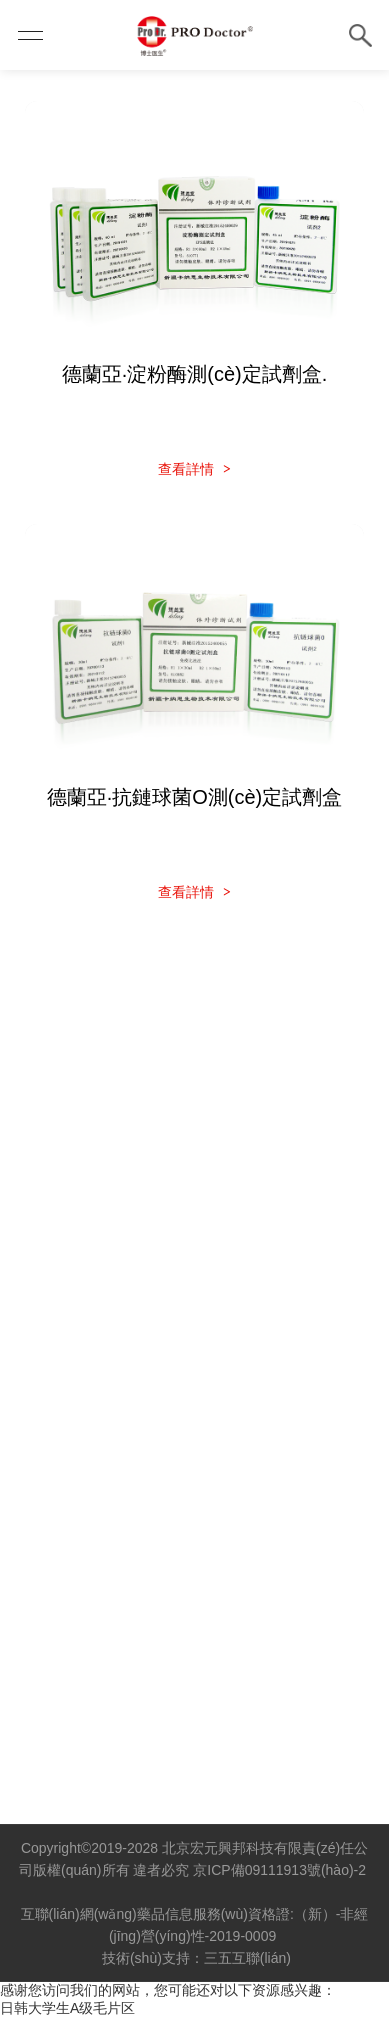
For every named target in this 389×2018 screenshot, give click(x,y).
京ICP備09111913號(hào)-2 (279, 1870)
